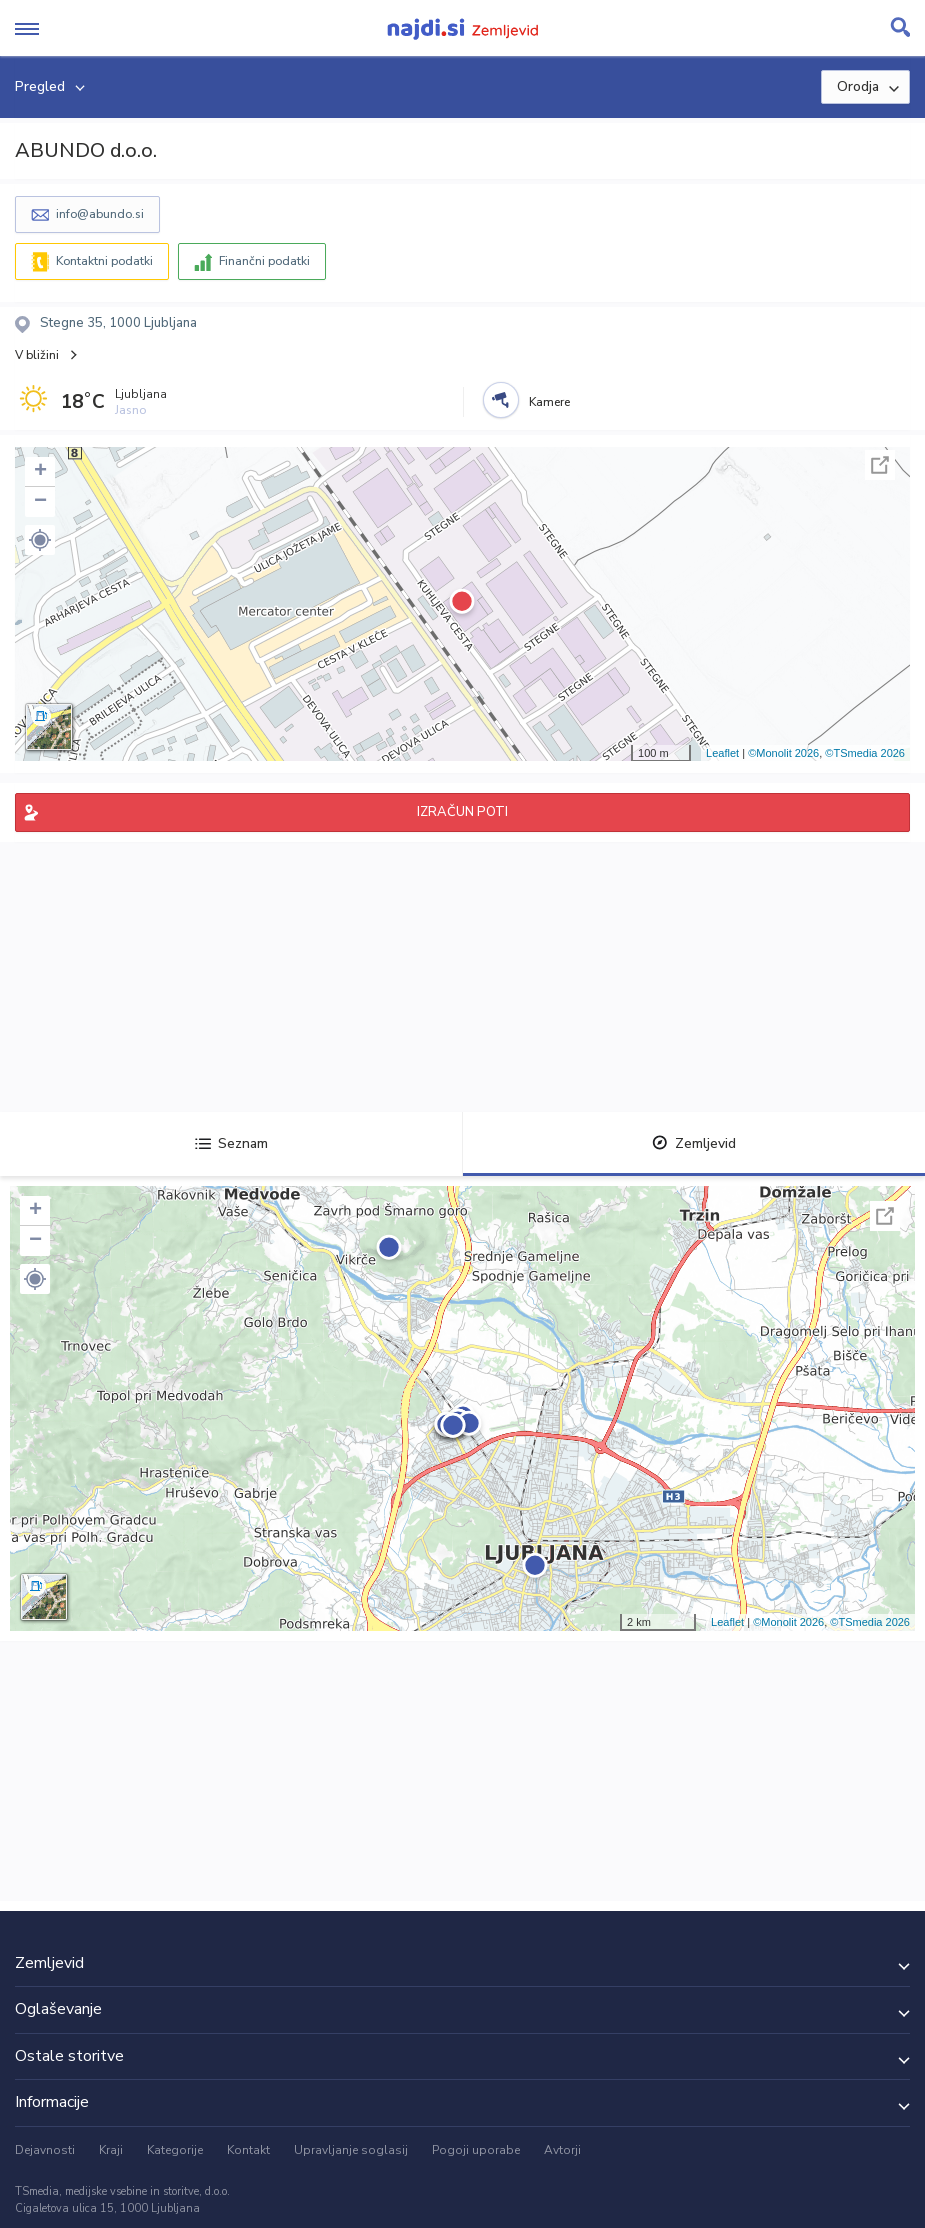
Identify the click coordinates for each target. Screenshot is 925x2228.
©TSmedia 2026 (865, 753)
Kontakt (248, 2150)
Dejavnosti (45, 2150)
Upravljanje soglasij (351, 2150)
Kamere (549, 402)
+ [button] (40, 472)
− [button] (40, 502)
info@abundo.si (100, 214)
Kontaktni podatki (104, 261)
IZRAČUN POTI (462, 812)
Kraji (111, 2150)
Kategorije (175, 2150)
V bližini (37, 355)
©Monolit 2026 (783, 753)
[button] (40, 540)
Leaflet (722, 753)
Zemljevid (694, 1143)
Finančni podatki (264, 261)
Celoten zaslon (880, 465)
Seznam (231, 1143)
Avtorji (562, 2150)
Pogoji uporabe (476, 2150)
